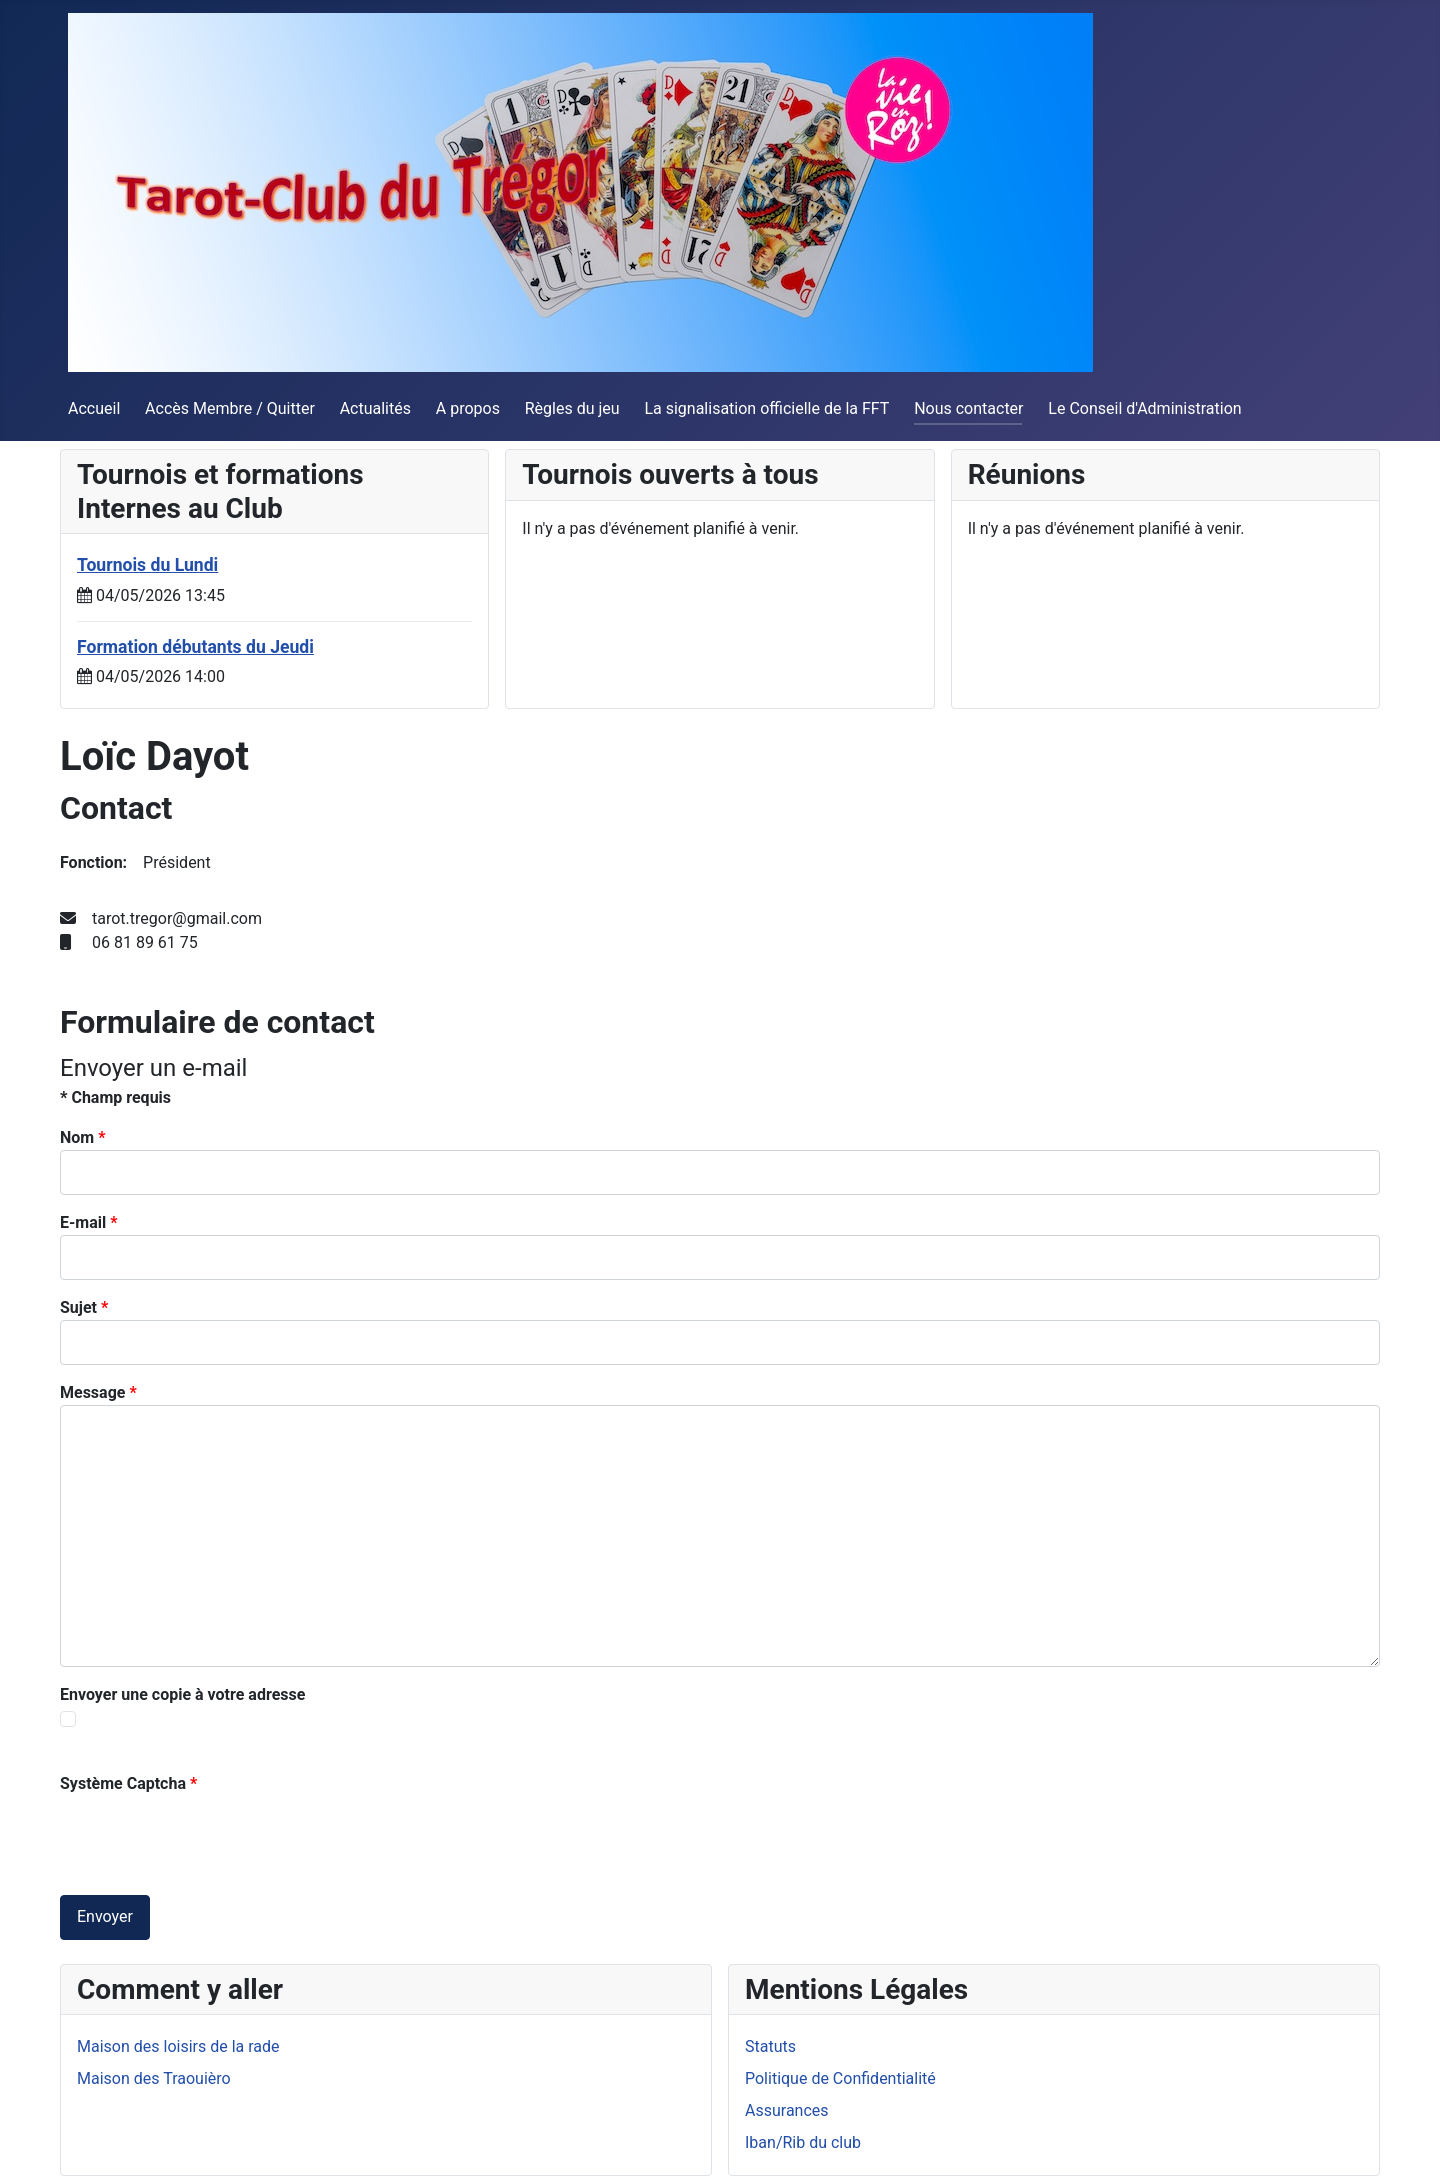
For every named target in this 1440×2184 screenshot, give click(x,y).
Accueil (94, 408)
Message (98, 1392)
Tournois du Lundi (147, 565)
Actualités (375, 408)
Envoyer (105, 1916)
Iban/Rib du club (803, 2142)
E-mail (88, 1222)
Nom (82, 1137)
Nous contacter (968, 408)
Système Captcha (128, 1783)
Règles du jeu (572, 408)
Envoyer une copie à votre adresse (182, 1694)
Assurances (787, 2110)
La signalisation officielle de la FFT (766, 408)
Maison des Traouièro (154, 2078)
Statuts (770, 2046)
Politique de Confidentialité (840, 2078)
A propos (468, 408)
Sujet (84, 1307)
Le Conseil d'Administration (1144, 408)
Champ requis (115, 1097)
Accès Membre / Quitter (230, 408)
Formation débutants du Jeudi (195, 647)
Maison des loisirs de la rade (178, 2046)
